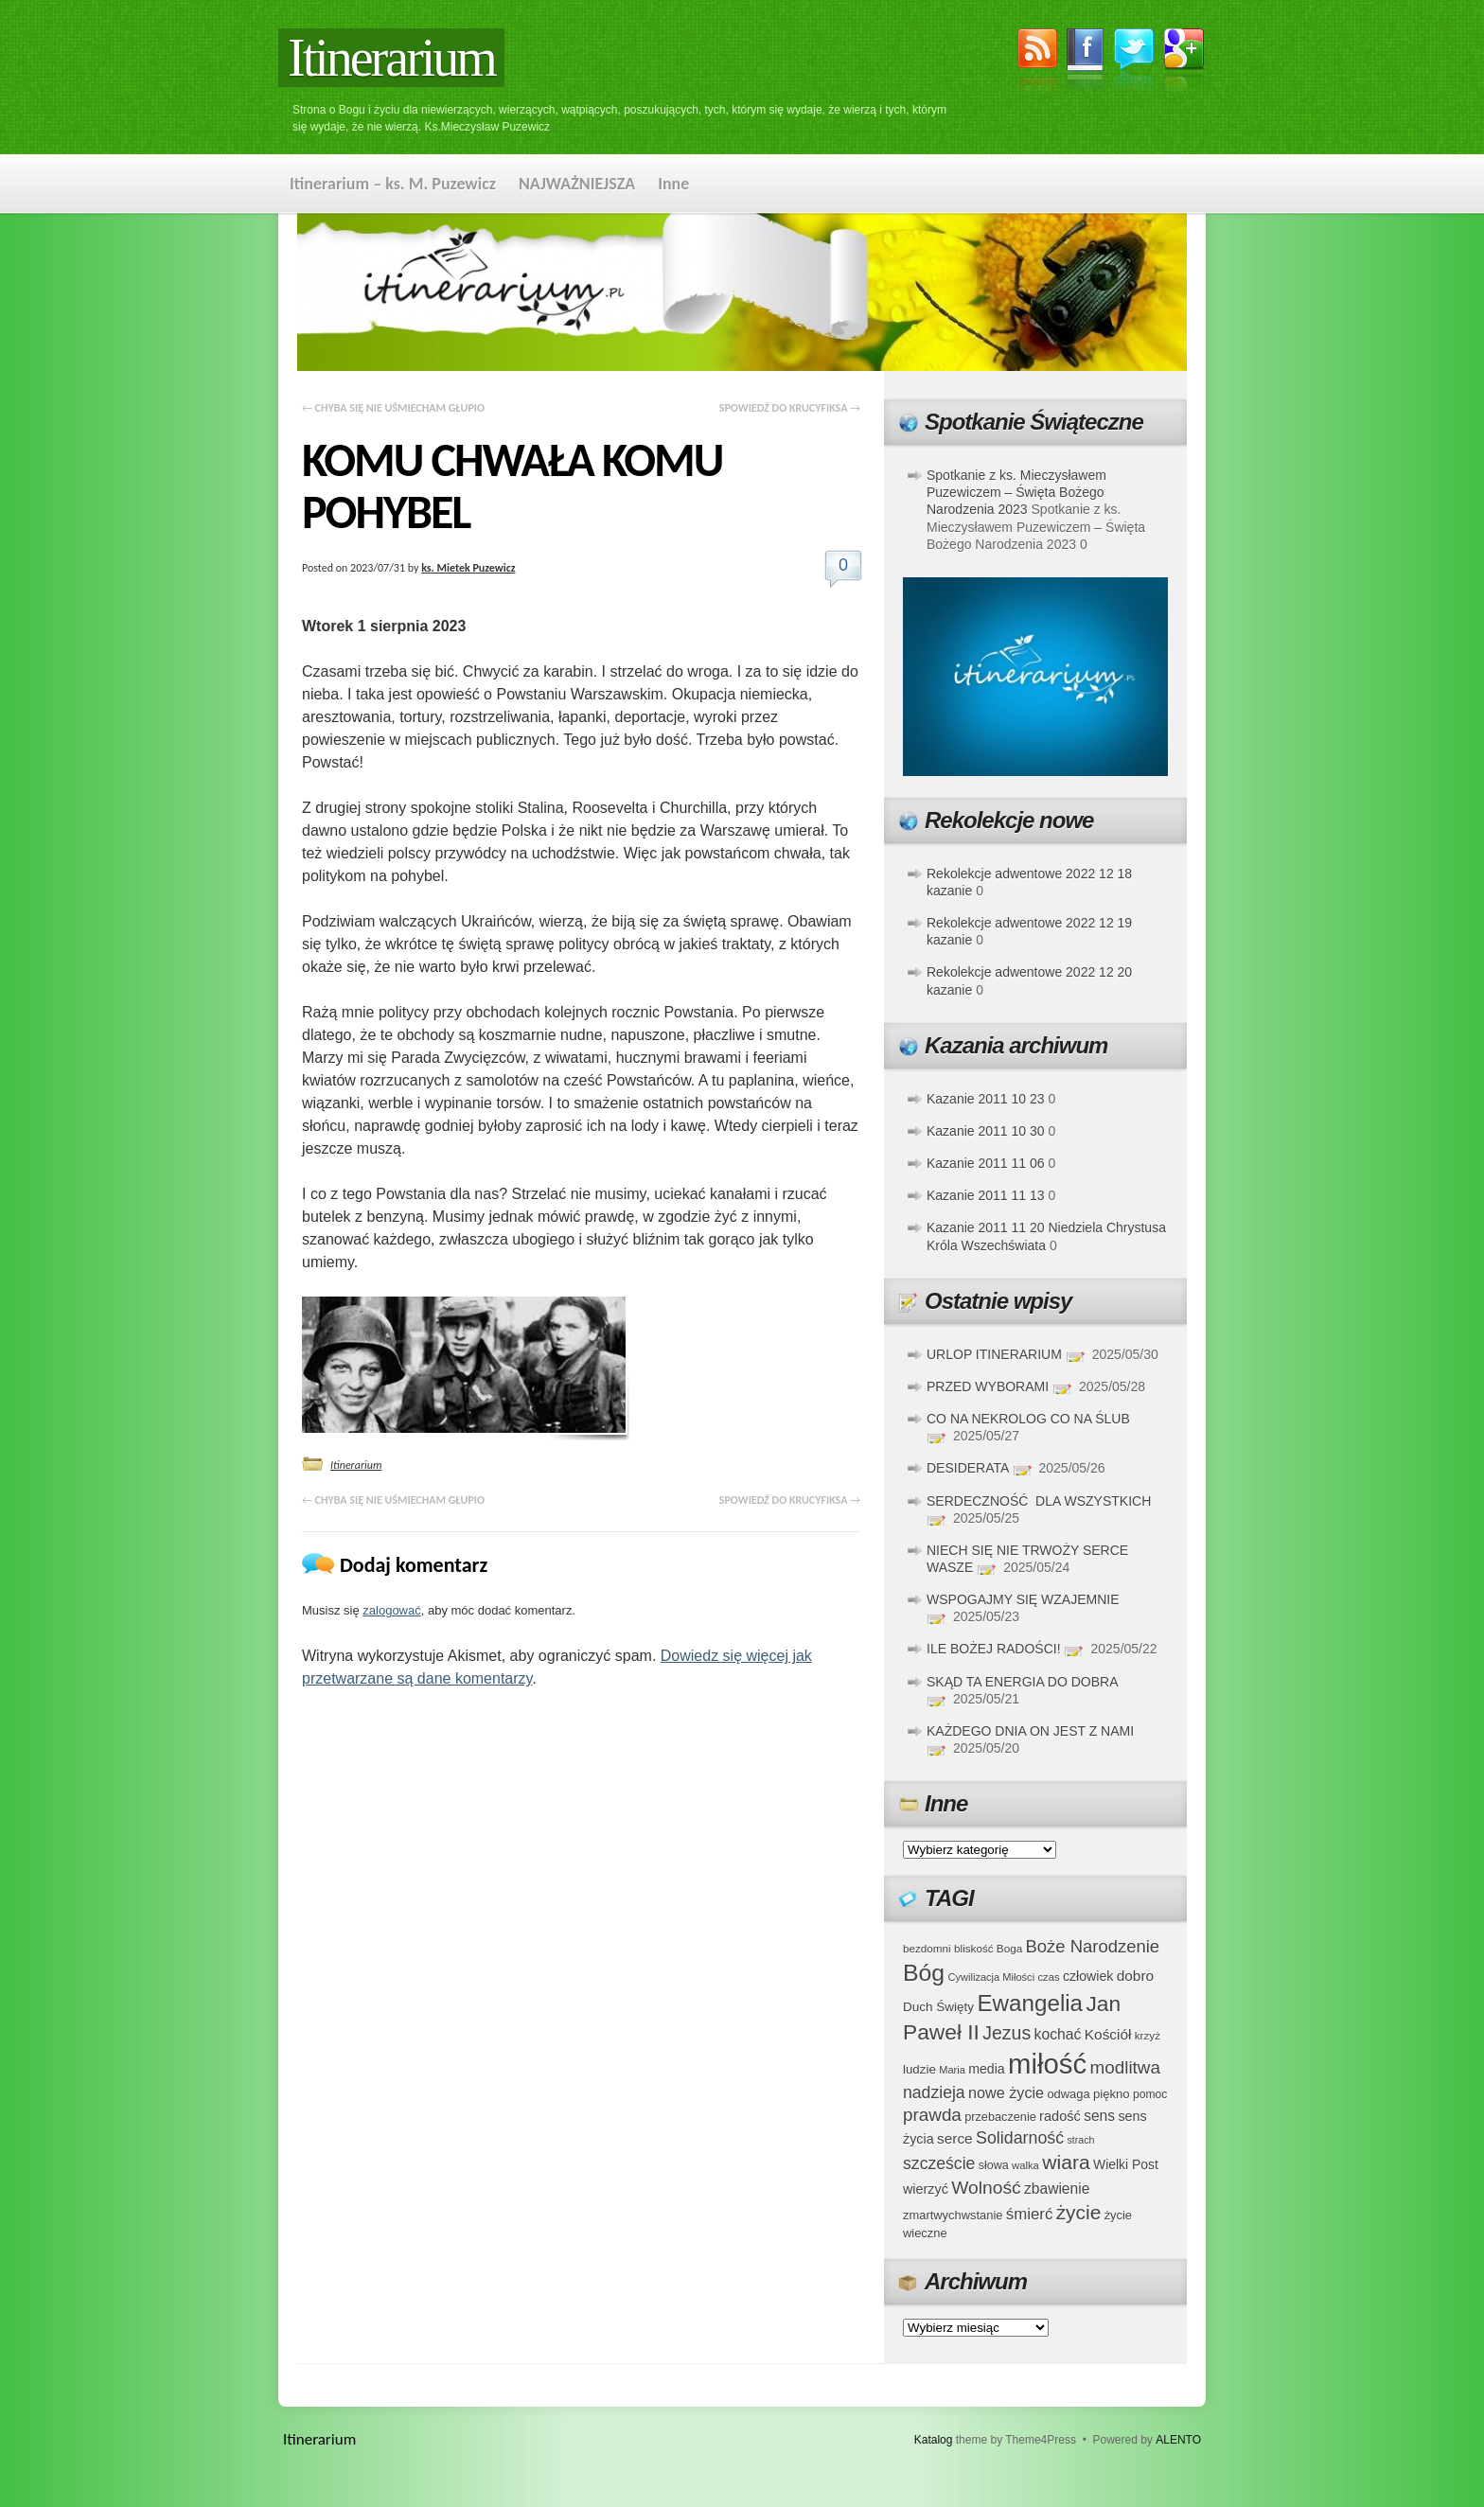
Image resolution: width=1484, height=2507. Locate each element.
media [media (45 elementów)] (986, 2068)
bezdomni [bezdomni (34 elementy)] (927, 1948)
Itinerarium (391, 57)
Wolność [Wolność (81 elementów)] (986, 2188)
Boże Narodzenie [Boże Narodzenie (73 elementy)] (1093, 1946)
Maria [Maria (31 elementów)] (952, 2069)
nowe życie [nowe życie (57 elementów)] (1006, 2092)
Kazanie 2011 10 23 (986, 1098)
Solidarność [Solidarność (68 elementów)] (1020, 2137)
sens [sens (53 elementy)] (1099, 2116)
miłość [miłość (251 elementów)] (1047, 2063)
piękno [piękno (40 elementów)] (1111, 2094)
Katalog (933, 2439)
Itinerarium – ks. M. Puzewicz (393, 183)
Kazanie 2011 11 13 (986, 1195)
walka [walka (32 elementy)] (1025, 2165)
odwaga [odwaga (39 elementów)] (1068, 2094)
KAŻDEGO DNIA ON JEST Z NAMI (1030, 1731)
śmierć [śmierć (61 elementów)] (1029, 2214)
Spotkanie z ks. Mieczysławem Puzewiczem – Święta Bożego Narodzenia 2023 (1016, 492)
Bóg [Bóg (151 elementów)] (924, 1973)
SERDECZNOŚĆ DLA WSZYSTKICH (1039, 1501)
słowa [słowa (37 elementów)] (994, 2165)
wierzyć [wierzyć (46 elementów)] (925, 2189)
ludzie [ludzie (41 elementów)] (919, 2069)
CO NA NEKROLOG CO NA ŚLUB (1028, 1418)
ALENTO (1178, 2439)
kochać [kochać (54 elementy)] (1057, 2034)
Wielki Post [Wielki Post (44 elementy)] (1125, 2164)
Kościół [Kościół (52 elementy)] (1108, 2034)
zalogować (391, 1610)
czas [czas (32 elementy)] (1048, 1977)
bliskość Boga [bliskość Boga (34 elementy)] (988, 1948)
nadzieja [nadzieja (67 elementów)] (934, 2092)
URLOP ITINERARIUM (994, 1354)
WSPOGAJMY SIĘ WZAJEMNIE (1023, 1599)
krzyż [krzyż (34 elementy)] (1147, 2035)
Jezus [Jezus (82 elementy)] (1006, 2032)
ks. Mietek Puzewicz (468, 567)
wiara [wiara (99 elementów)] (1065, 2162)
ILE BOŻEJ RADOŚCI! (994, 1648)
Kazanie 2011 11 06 (986, 1163)
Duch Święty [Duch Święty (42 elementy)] (938, 2007)
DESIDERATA (968, 1467)
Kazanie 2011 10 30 (986, 1131)
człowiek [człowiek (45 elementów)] (1088, 1976)
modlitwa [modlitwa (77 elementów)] (1125, 2067)
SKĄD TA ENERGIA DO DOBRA (1022, 1681)
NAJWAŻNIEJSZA (577, 183)
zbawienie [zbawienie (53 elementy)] (1056, 2188)
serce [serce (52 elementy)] (955, 2138)
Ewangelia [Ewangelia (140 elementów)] (1030, 2003)
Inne (673, 183)
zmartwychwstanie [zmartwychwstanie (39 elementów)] (952, 2215)
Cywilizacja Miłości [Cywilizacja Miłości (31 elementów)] (991, 1977)
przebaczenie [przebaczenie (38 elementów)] (1000, 2117)
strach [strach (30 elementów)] (1080, 2139)
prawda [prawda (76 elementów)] (932, 2115)
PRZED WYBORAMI (988, 1386)
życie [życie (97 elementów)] (1079, 2212)
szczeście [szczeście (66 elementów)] (939, 2163)
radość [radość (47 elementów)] (1060, 2116)
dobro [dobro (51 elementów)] (1135, 1976)
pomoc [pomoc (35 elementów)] (1150, 2094)
